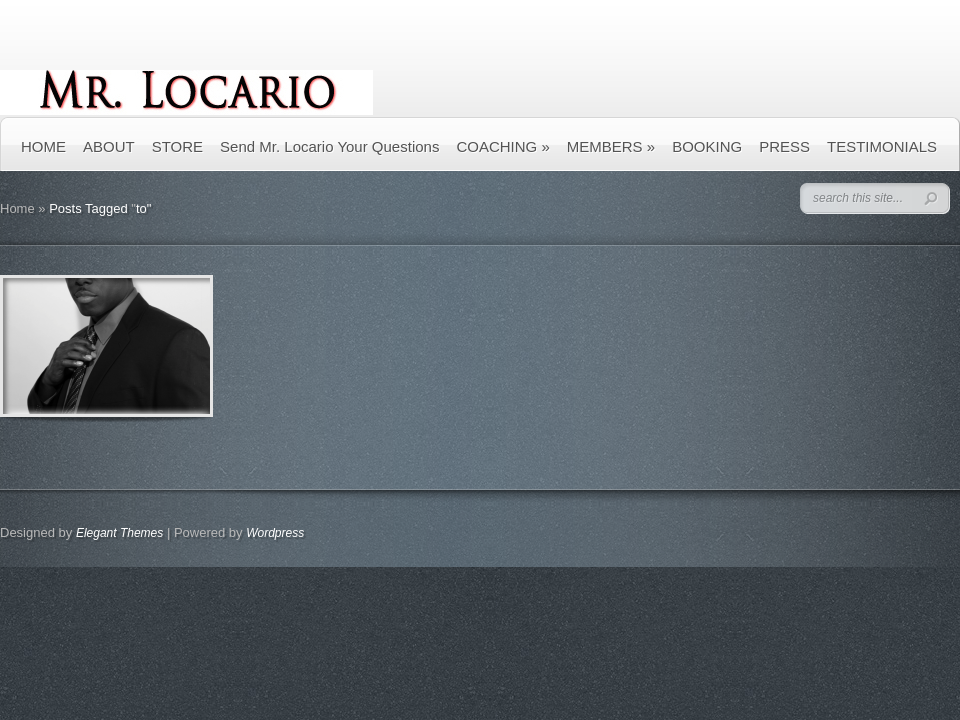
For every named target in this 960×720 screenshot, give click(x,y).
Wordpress (275, 533)
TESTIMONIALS (882, 146)
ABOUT (109, 146)
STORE (177, 146)
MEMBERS (611, 146)
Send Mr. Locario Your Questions (329, 146)
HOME (43, 146)
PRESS (784, 146)
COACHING (502, 146)
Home (17, 208)
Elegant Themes (119, 533)
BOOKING (707, 146)
